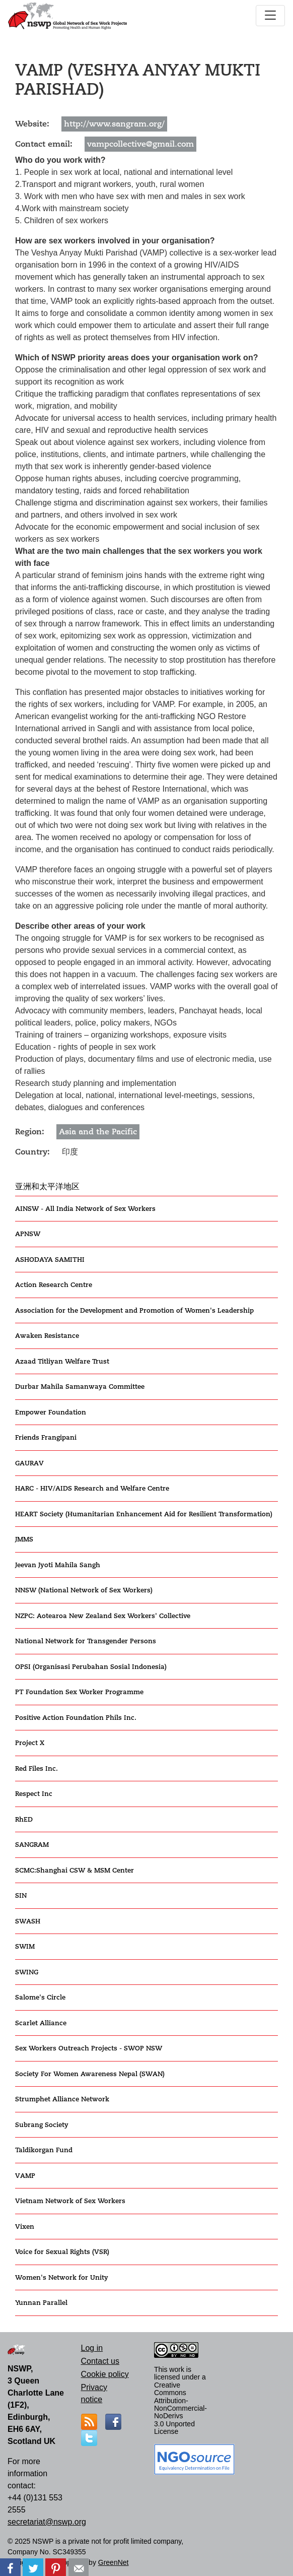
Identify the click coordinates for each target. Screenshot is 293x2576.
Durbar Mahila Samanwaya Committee (79, 1386)
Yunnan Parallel (41, 2302)
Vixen (24, 2226)
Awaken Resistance (47, 1335)
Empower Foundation (50, 1412)
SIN (21, 1895)
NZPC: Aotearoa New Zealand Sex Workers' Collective (102, 1616)
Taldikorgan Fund (43, 2150)
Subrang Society (41, 2124)
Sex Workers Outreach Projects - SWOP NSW (88, 2048)
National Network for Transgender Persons (85, 1641)
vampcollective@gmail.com (140, 144)
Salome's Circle (40, 1997)
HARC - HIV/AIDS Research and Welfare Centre (92, 1488)
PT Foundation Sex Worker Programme (79, 1692)
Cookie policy (105, 2374)
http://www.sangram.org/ (114, 124)
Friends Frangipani (46, 1437)
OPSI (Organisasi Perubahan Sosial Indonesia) (91, 1666)
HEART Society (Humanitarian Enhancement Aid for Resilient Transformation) (143, 1514)
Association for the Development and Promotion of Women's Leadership (134, 1310)
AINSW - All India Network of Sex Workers (85, 1208)
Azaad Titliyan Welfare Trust (62, 1361)
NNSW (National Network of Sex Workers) (84, 1590)
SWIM (25, 1946)
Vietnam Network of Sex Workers (70, 2201)
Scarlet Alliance (40, 2023)
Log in (92, 2348)
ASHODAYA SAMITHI (50, 1259)
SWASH (27, 1921)
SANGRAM (32, 1844)
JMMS (24, 1539)
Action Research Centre (53, 1284)
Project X (29, 1742)
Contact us (100, 2361)
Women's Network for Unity (61, 2277)
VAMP (25, 2175)
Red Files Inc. (36, 1768)
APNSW (27, 1234)
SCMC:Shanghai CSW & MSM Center (74, 1870)
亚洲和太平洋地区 (47, 1187)
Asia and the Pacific (98, 1132)
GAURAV (29, 1463)
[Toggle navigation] (270, 15)
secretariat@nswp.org (47, 2522)
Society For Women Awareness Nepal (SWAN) (90, 2074)
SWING (26, 1972)
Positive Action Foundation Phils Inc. (75, 1717)
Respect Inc (33, 1793)
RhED (24, 1819)
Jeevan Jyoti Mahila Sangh (57, 1565)
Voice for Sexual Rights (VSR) (62, 2251)
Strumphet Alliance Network (62, 2099)
